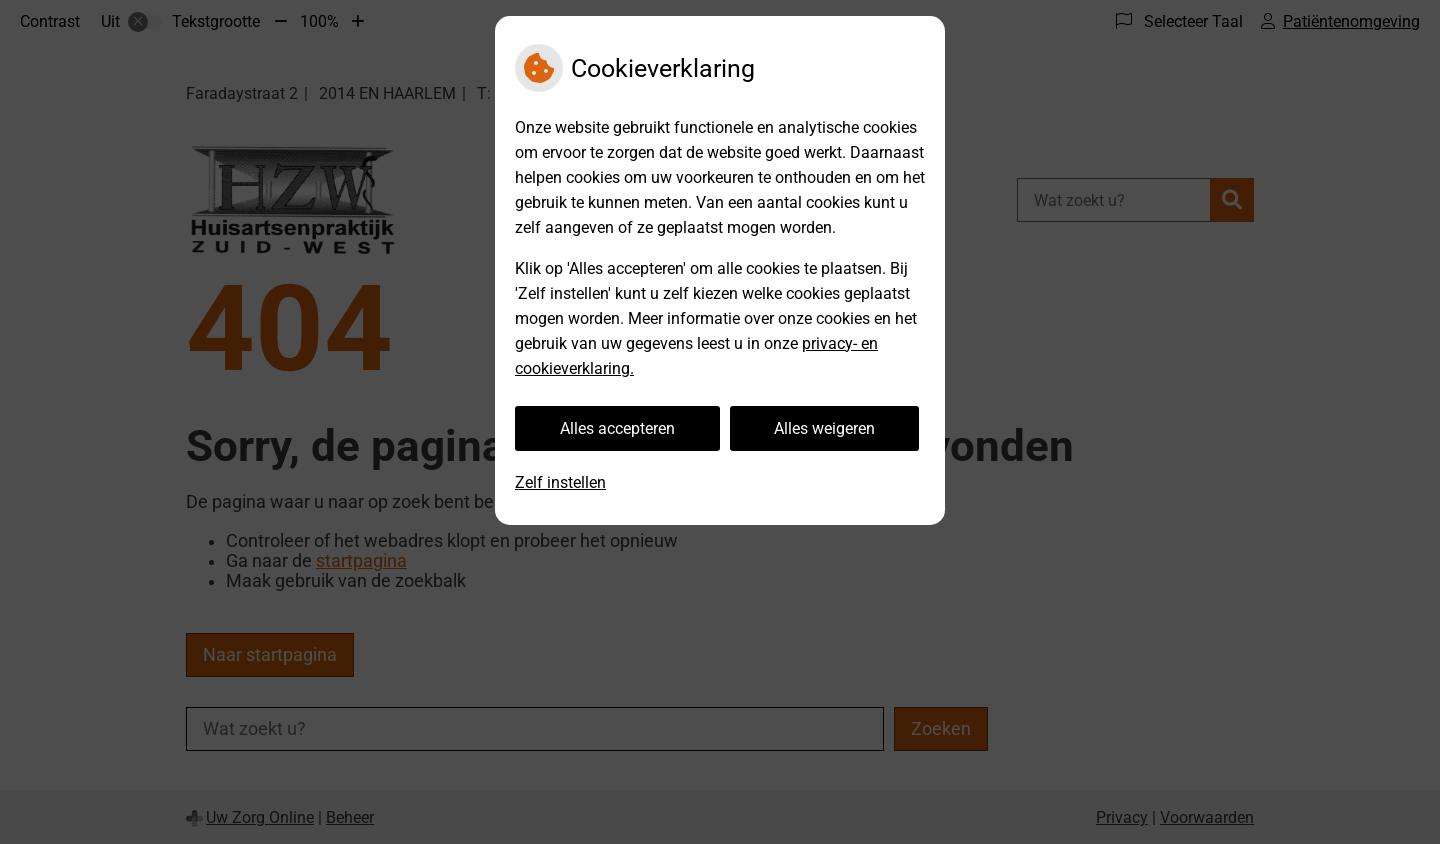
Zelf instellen (560, 482)
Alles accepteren (617, 428)
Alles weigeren (824, 428)
